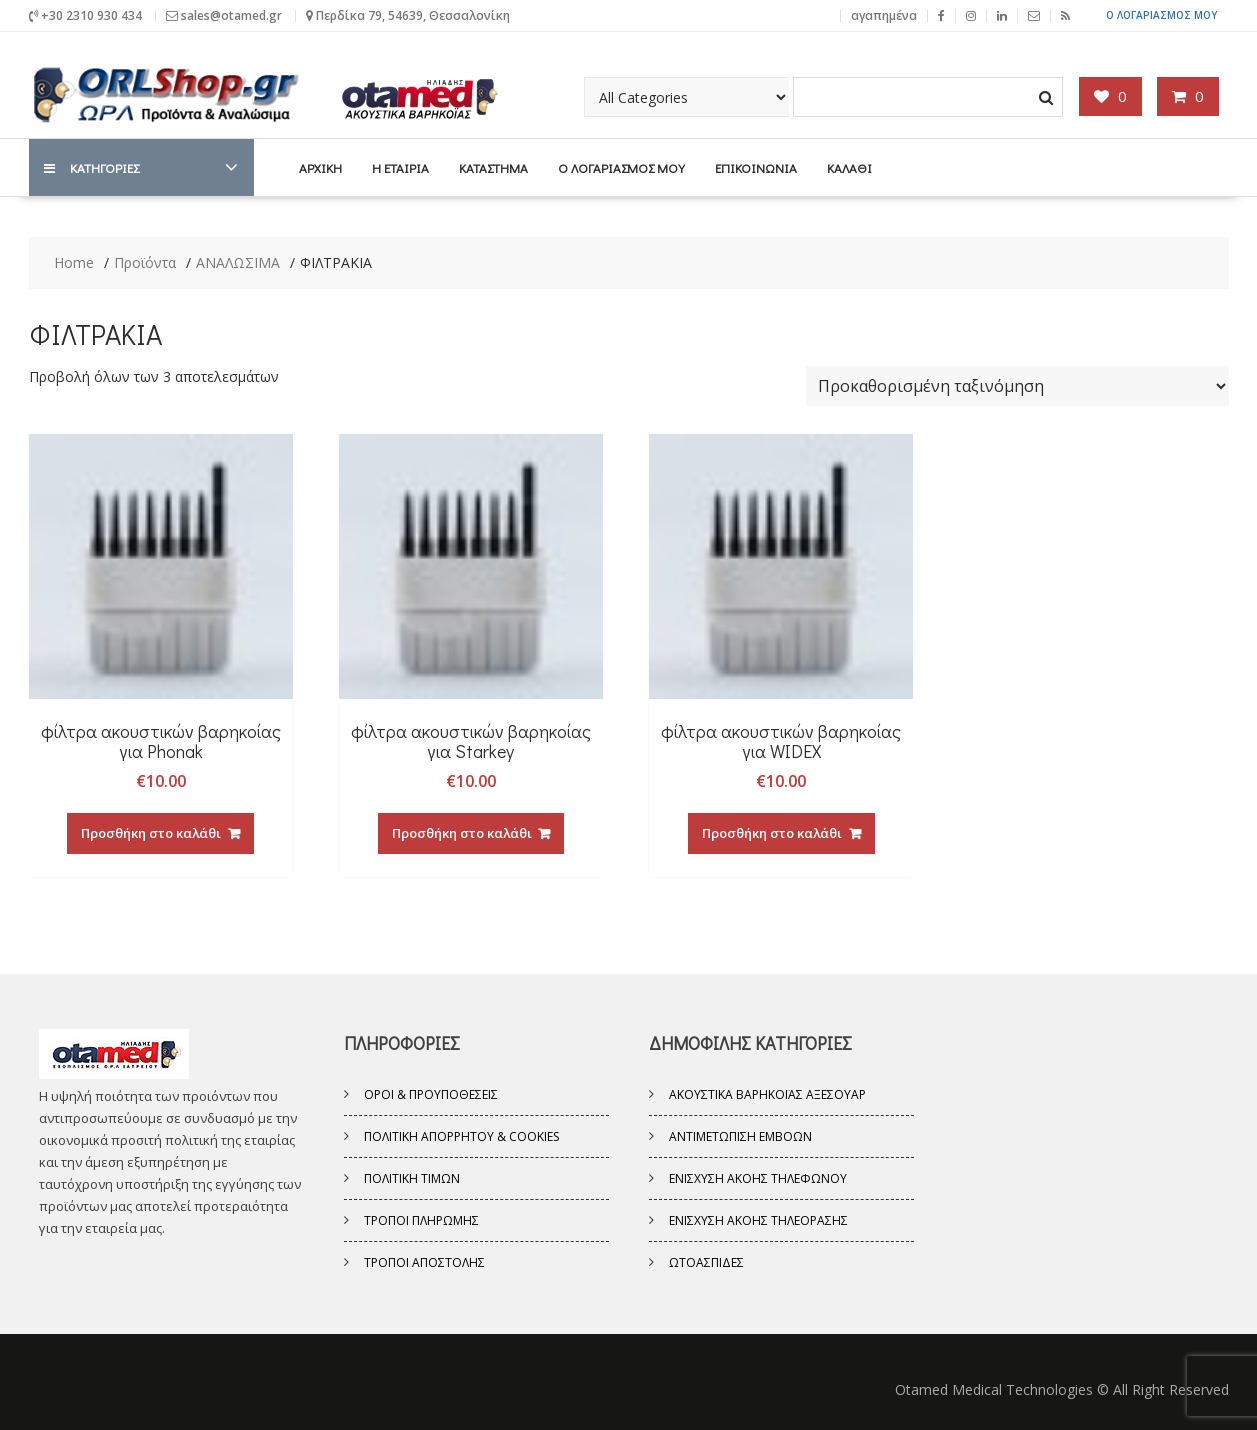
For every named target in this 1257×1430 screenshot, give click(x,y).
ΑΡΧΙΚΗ (320, 166)
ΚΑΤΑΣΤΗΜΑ (493, 166)
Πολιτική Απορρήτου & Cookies (461, 1135)
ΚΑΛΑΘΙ (849, 166)
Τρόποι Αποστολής (424, 1261)
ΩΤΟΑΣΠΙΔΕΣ (706, 1261)
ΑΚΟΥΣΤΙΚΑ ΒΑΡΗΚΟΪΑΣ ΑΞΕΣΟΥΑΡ (767, 1093)
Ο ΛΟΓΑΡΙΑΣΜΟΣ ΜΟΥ (1161, 15)
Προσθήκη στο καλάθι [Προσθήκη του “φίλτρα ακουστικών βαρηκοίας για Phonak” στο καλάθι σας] (151, 832)
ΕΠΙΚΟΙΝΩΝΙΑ (756, 166)
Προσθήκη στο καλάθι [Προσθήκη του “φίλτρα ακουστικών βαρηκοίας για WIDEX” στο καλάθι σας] (772, 832)
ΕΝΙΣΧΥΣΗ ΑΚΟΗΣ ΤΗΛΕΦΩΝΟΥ (758, 1177)
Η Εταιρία (400, 166)
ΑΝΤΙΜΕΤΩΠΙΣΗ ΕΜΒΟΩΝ (740, 1135)
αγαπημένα (884, 14)
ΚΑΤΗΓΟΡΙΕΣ (91, 166)
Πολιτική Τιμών (412, 1177)
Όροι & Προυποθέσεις (431, 1093)
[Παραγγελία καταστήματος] (1017, 385)
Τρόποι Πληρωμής (421, 1219)
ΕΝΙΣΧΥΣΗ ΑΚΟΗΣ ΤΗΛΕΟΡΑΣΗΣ (758, 1219)
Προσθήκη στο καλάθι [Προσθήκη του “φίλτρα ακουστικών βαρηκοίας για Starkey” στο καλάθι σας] (462, 832)
